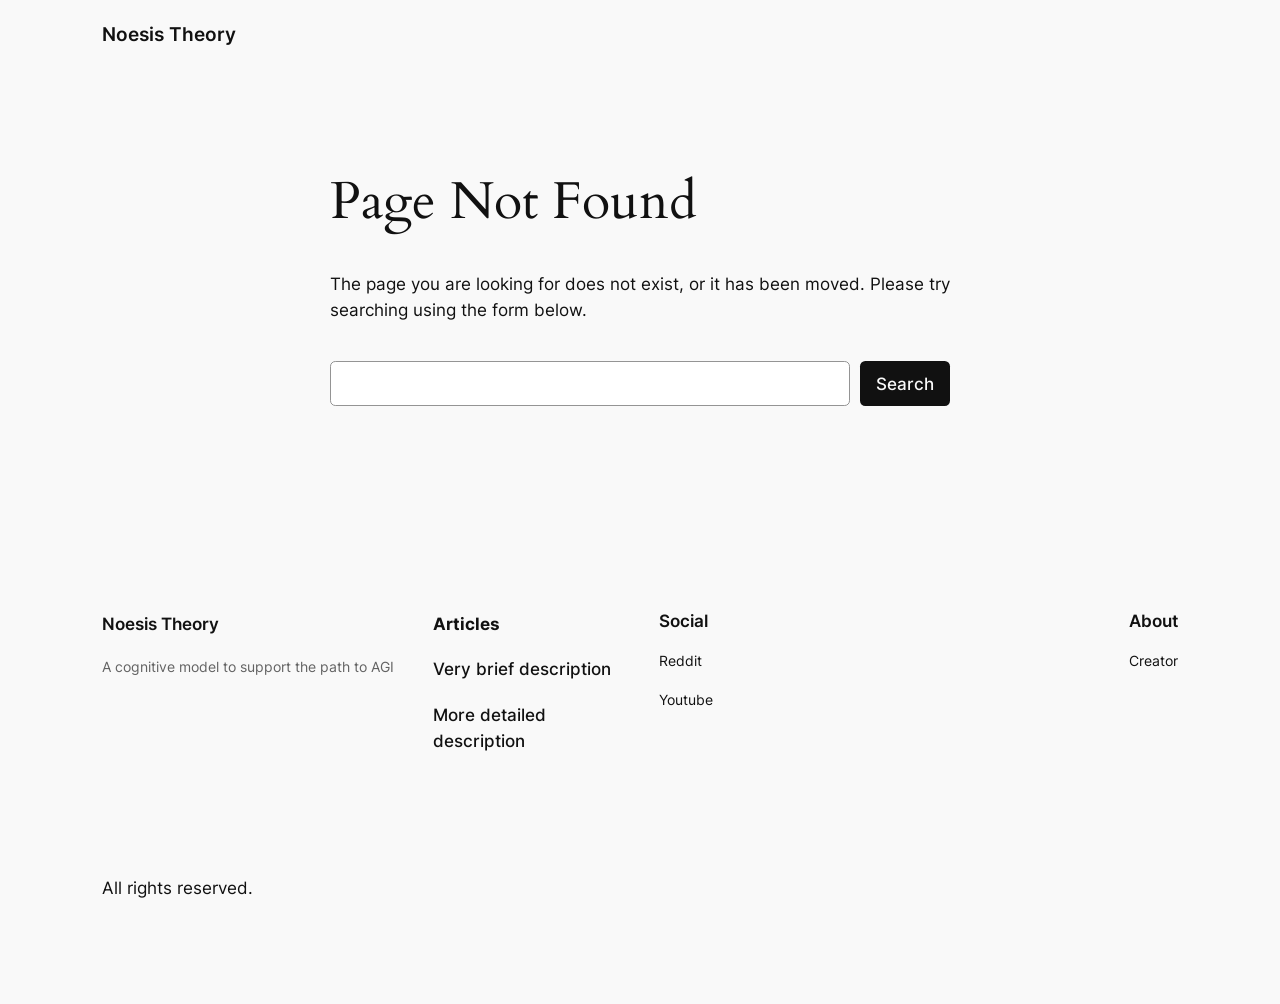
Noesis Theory (169, 34)
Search (905, 384)
